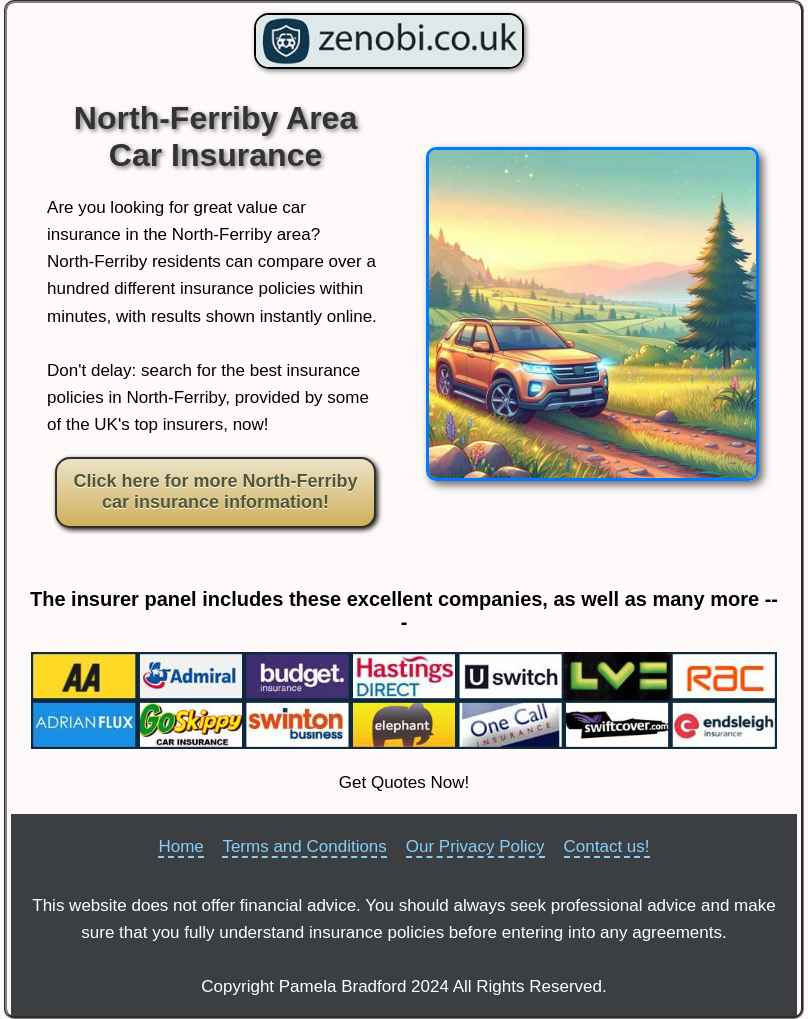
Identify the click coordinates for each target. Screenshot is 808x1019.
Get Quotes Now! (404, 782)
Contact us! (607, 846)
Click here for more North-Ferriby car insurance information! (215, 492)
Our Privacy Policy (475, 846)
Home (180, 846)
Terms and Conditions (304, 846)
